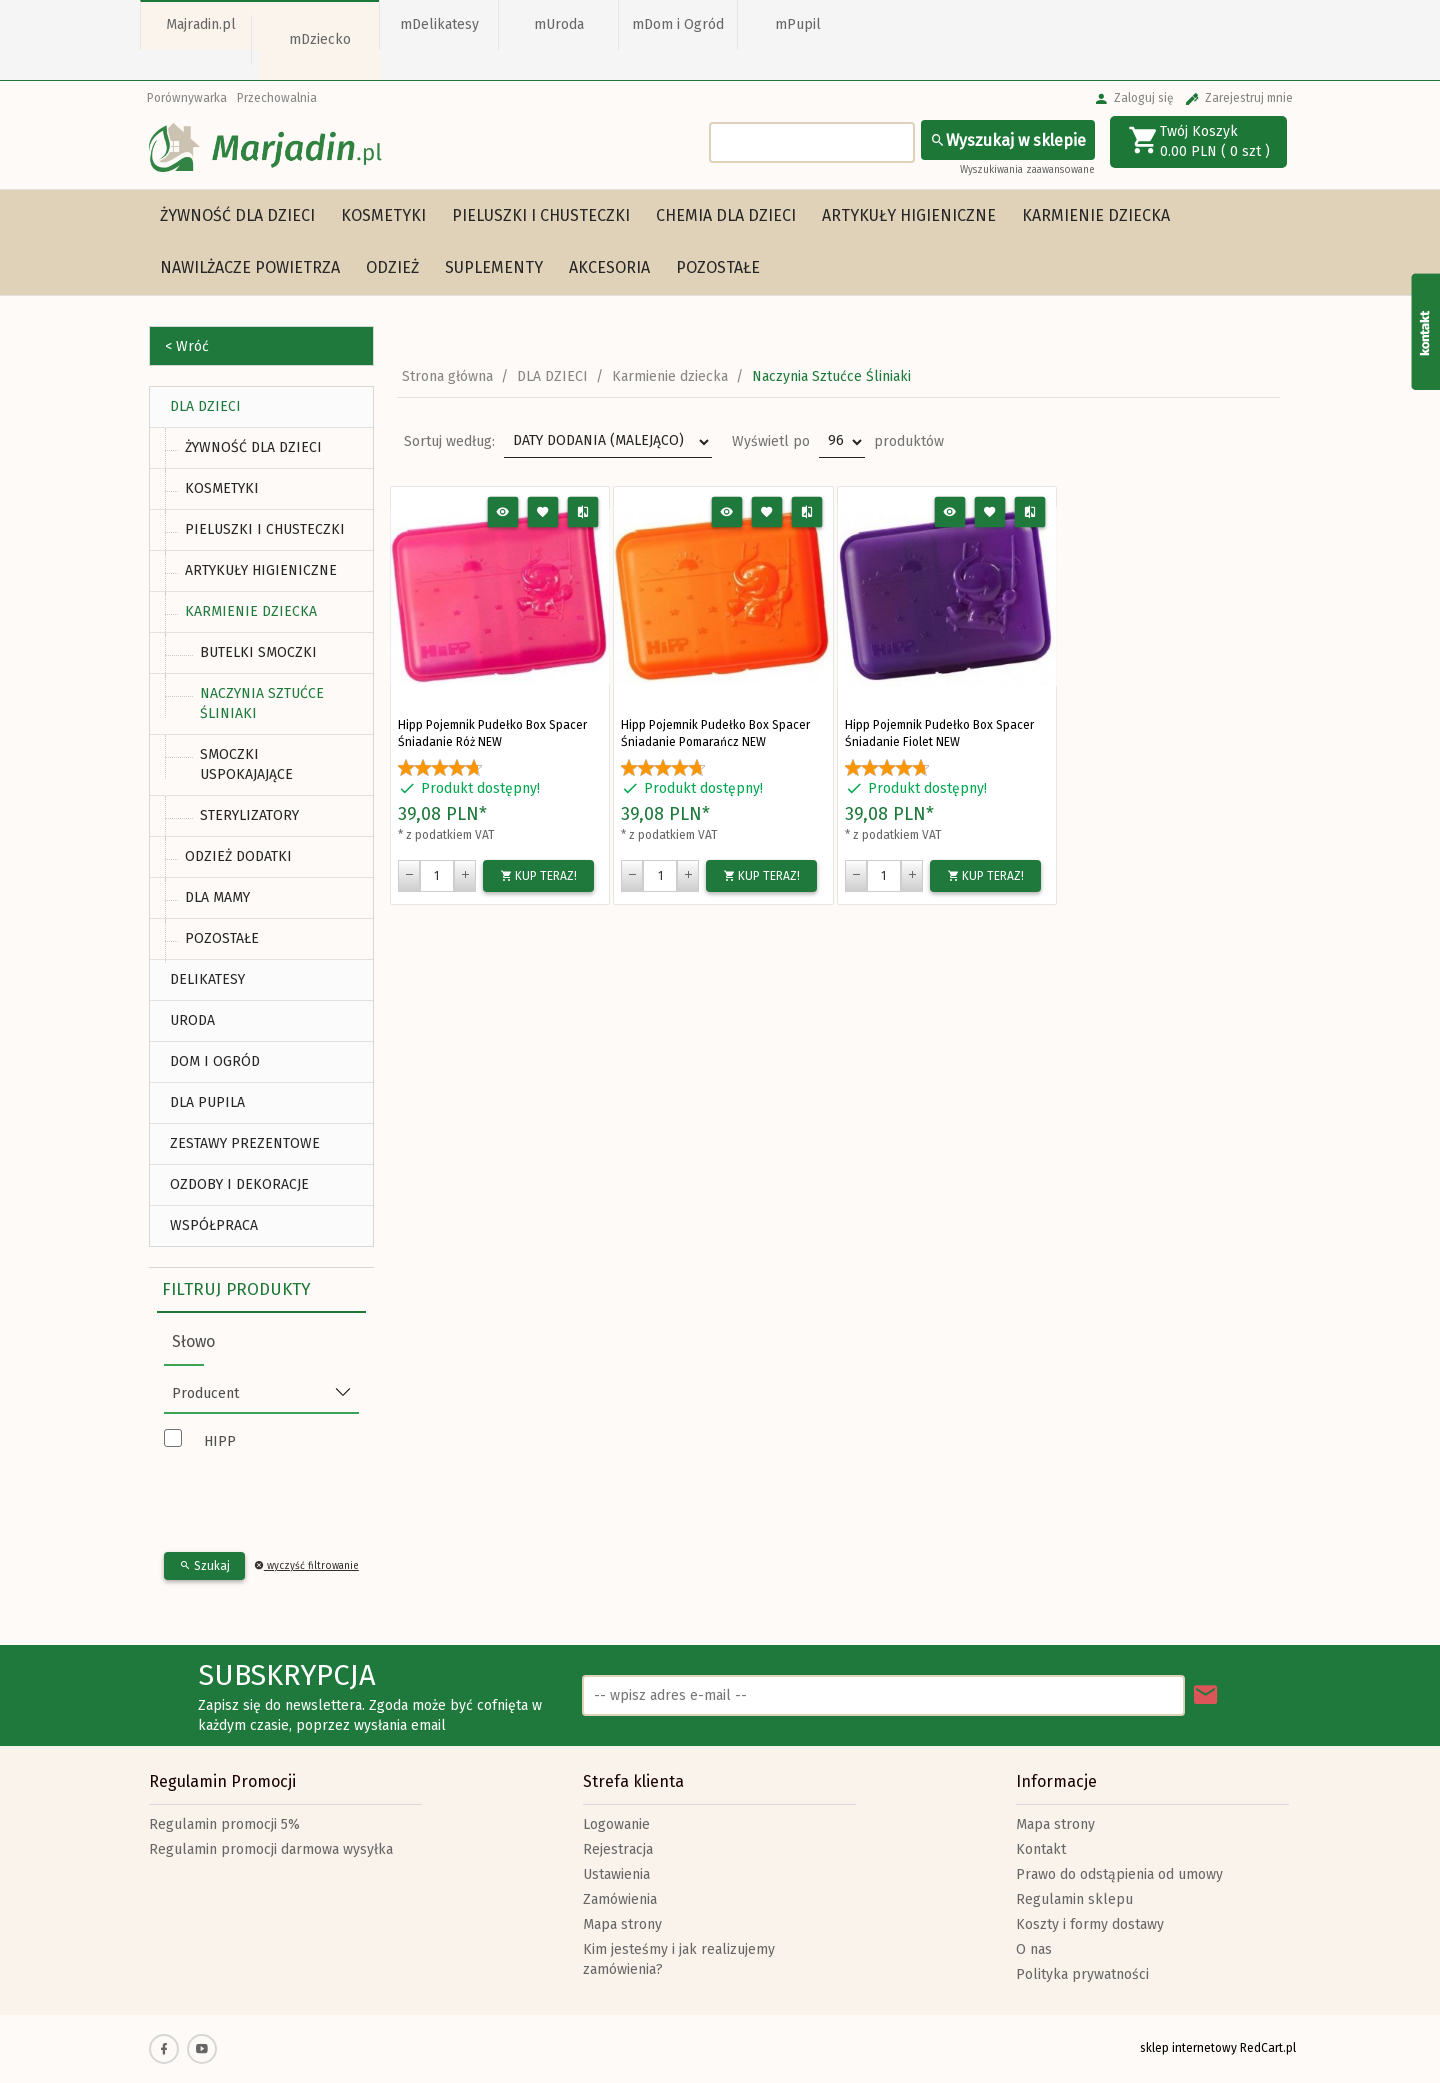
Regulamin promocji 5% (224, 1824)
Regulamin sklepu (1074, 1899)
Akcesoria (609, 267)
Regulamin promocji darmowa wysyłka (271, 1849)
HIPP (220, 1441)
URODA (192, 1020)
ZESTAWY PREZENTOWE (245, 1143)
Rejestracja (618, 1849)
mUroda (559, 24)
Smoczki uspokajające (246, 764)
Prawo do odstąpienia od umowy (1119, 1874)
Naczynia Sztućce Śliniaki (262, 703)
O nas (1034, 1949)
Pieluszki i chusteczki (541, 215)
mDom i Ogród (678, 24)
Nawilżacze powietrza (250, 267)
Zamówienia (620, 1899)
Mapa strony (622, 1924)
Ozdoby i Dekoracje (239, 1184)
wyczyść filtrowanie (306, 1566)
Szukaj (204, 1566)
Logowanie (616, 1824)
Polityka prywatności (1082, 1974)
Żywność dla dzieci (237, 215)
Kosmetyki (383, 215)
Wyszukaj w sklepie (1008, 140)
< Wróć (187, 346)
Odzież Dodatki (238, 856)
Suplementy (494, 267)
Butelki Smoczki (258, 652)
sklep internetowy (1188, 2048)
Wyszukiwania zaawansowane (1027, 170)
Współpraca (214, 1225)
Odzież (392, 267)
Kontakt (1041, 1849)
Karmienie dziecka (1096, 215)
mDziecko (320, 39)
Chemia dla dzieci (726, 215)
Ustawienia (616, 1874)
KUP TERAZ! (538, 876)
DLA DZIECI (205, 406)
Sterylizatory (249, 815)
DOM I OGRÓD (215, 1061)
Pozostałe (718, 267)
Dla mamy (217, 897)
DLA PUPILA (207, 1102)
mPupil (798, 24)
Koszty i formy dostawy (1090, 1924)
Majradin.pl (201, 24)
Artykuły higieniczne (909, 215)
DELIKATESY (207, 979)
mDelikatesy (439, 24)
